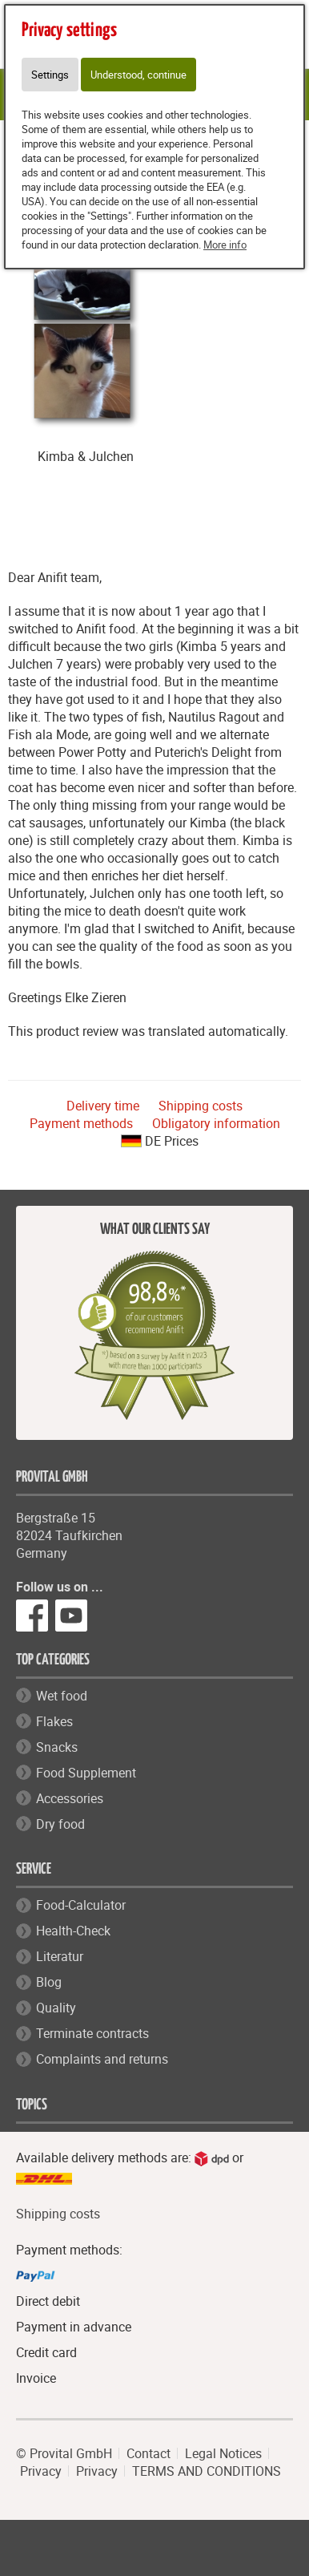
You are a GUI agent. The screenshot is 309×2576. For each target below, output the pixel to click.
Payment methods (81, 1123)
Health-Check (73, 1930)
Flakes (54, 1721)
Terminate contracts (92, 2033)
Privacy (41, 2471)
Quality (56, 2007)
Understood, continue (138, 74)
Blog (49, 1982)
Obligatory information (216, 1123)
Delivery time (102, 1105)
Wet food (61, 1696)
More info (225, 244)
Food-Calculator (81, 1905)
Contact (148, 2453)
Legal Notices (223, 2453)
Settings (50, 74)
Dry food (60, 1824)
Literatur (59, 1956)
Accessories (69, 1798)
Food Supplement (86, 1772)
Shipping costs (201, 1105)
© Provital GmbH (64, 2453)
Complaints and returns (102, 2059)
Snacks (57, 1747)
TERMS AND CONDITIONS (206, 2471)
